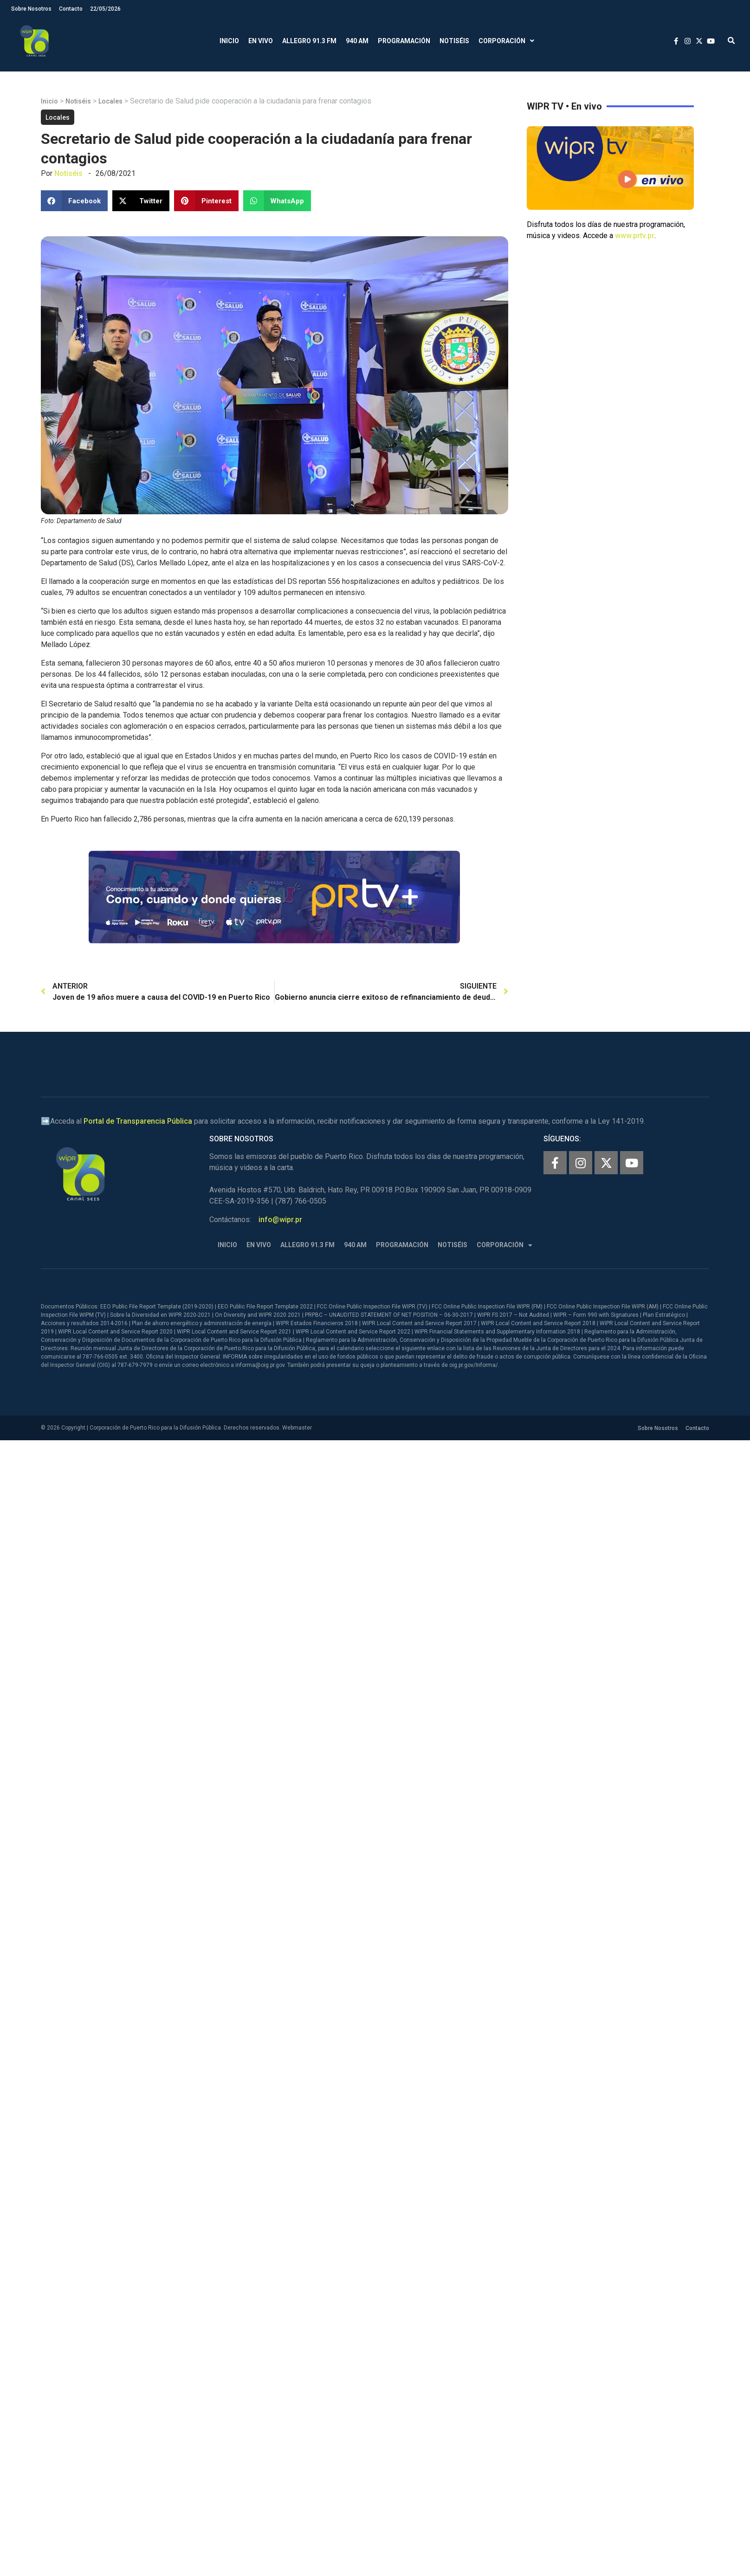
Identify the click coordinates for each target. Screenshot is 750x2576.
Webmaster (297, 1427)
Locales (110, 101)
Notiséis (454, 41)
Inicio (229, 41)
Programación (404, 41)
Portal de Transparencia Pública (138, 1121)
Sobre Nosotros (31, 9)
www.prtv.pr (634, 235)
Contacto (71, 9)
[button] (731, 41)
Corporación (506, 41)
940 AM (357, 41)
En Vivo (260, 41)
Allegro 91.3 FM (309, 41)
